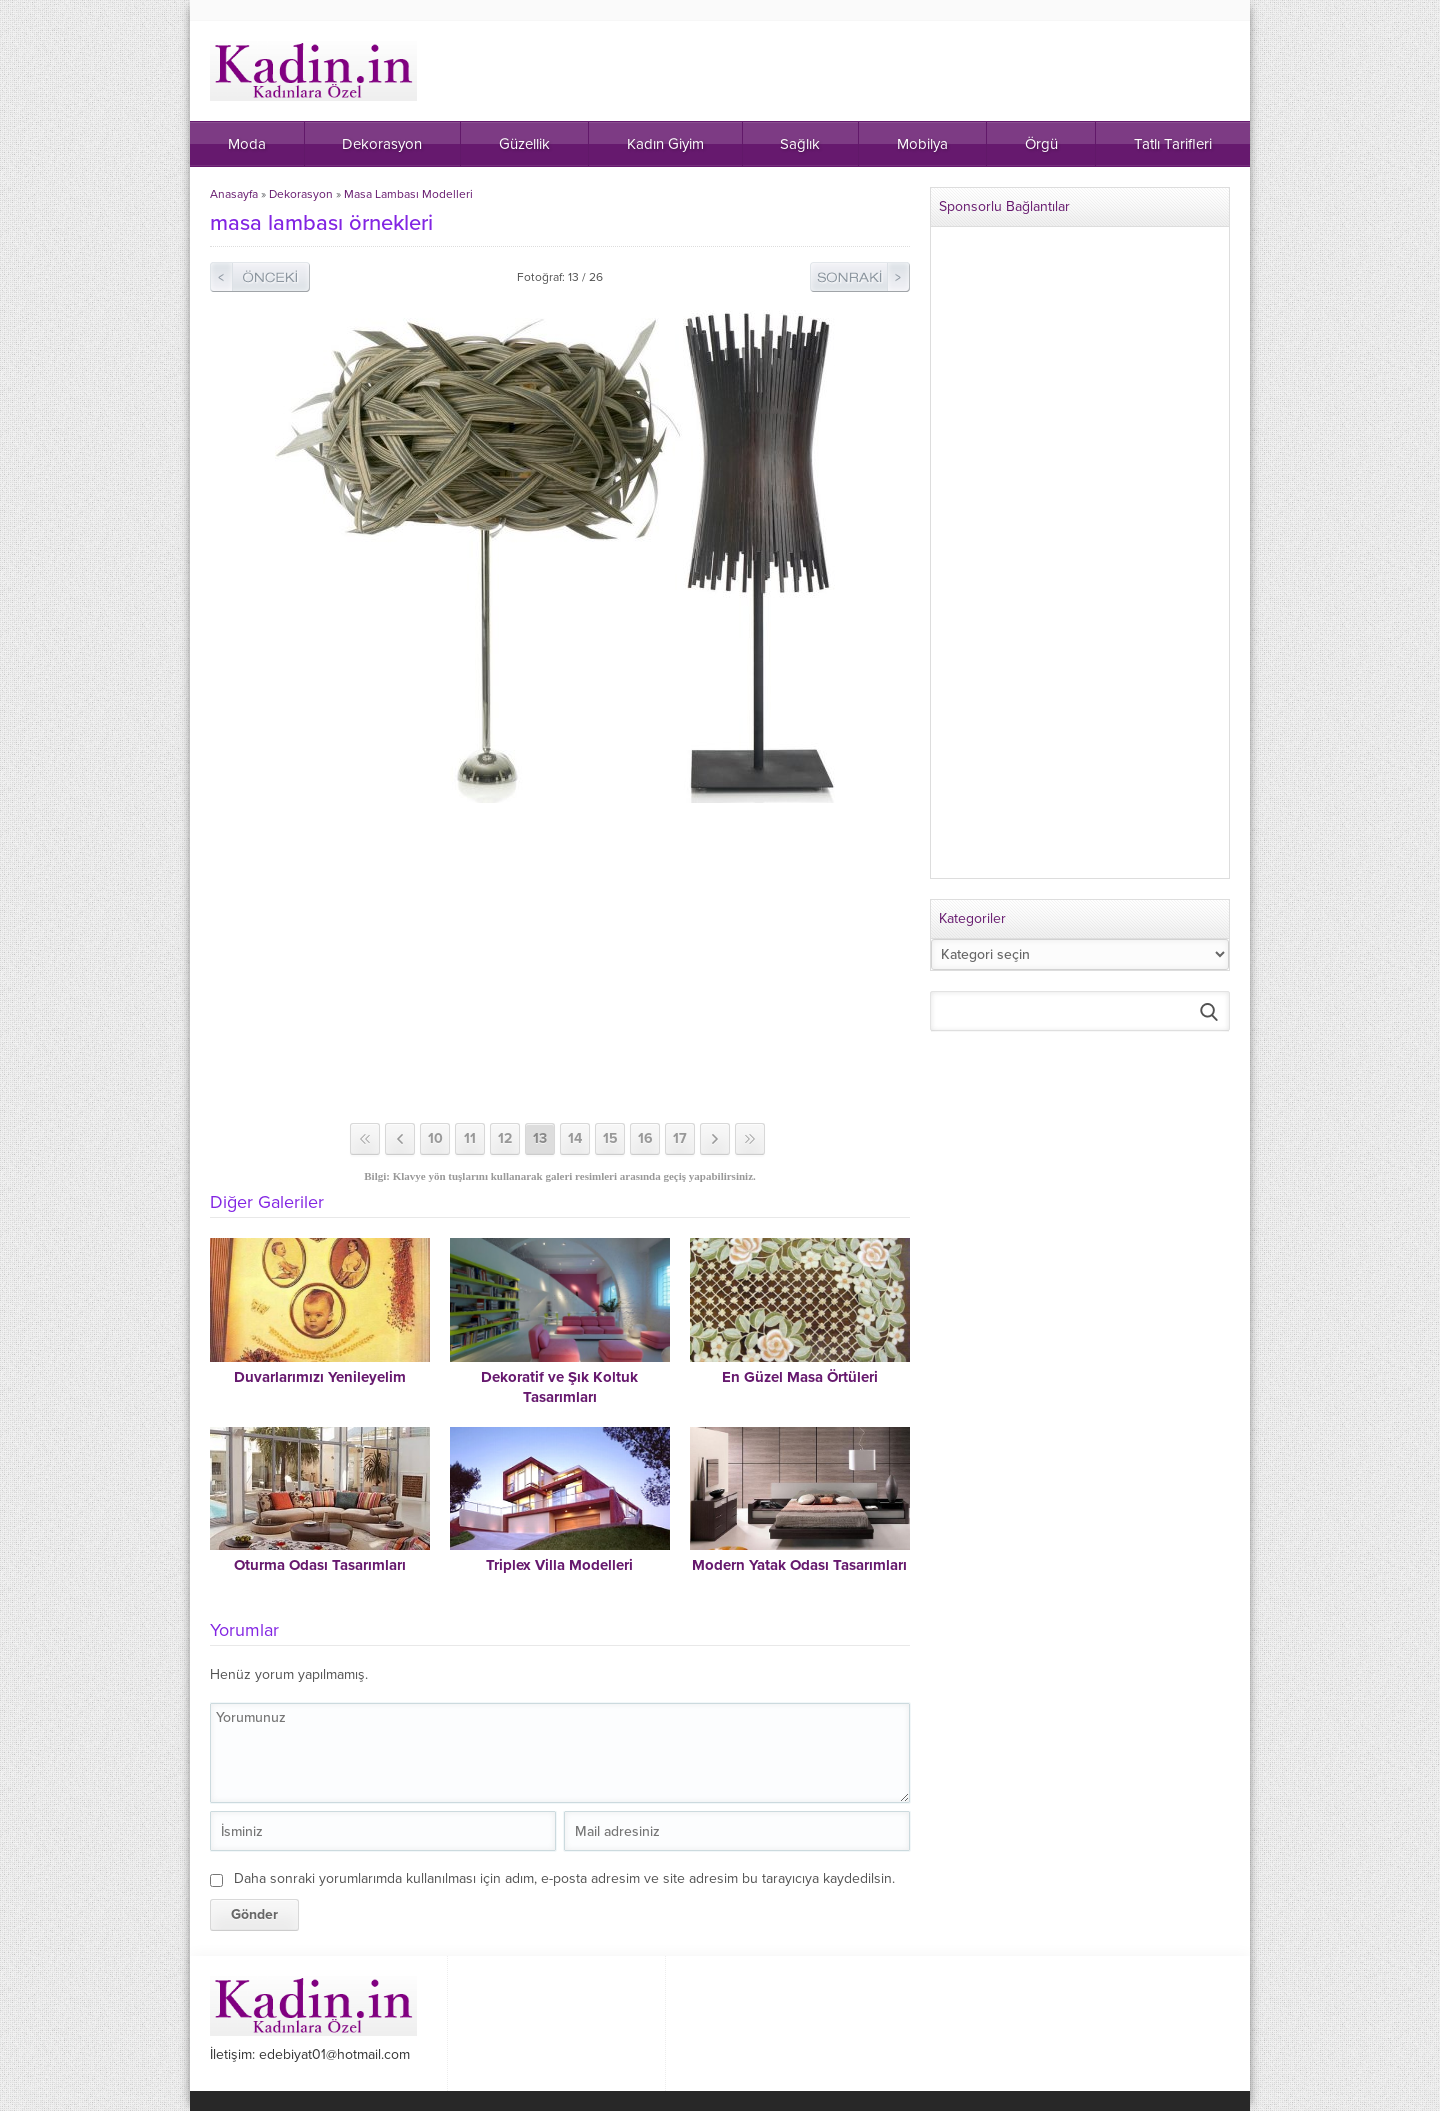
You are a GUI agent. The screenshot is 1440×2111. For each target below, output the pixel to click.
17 (680, 1138)
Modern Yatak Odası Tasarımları (799, 1565)
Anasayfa (234, 194)
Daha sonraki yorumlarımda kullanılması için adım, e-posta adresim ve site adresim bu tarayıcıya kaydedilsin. (564, 1878)
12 (505, 1138)
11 (470, 1138)
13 (540, 1138)
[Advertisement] (560, 963)
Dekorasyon (301, 194)
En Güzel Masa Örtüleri (800, 1377)
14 (575, 1138)
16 (645, 1138)
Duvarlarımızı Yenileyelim (320, 1377)
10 (435, 1138)
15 (610, 1138)
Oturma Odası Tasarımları (320, 1565)
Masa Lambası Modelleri (408, 194)
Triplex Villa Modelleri (559, 1565)
